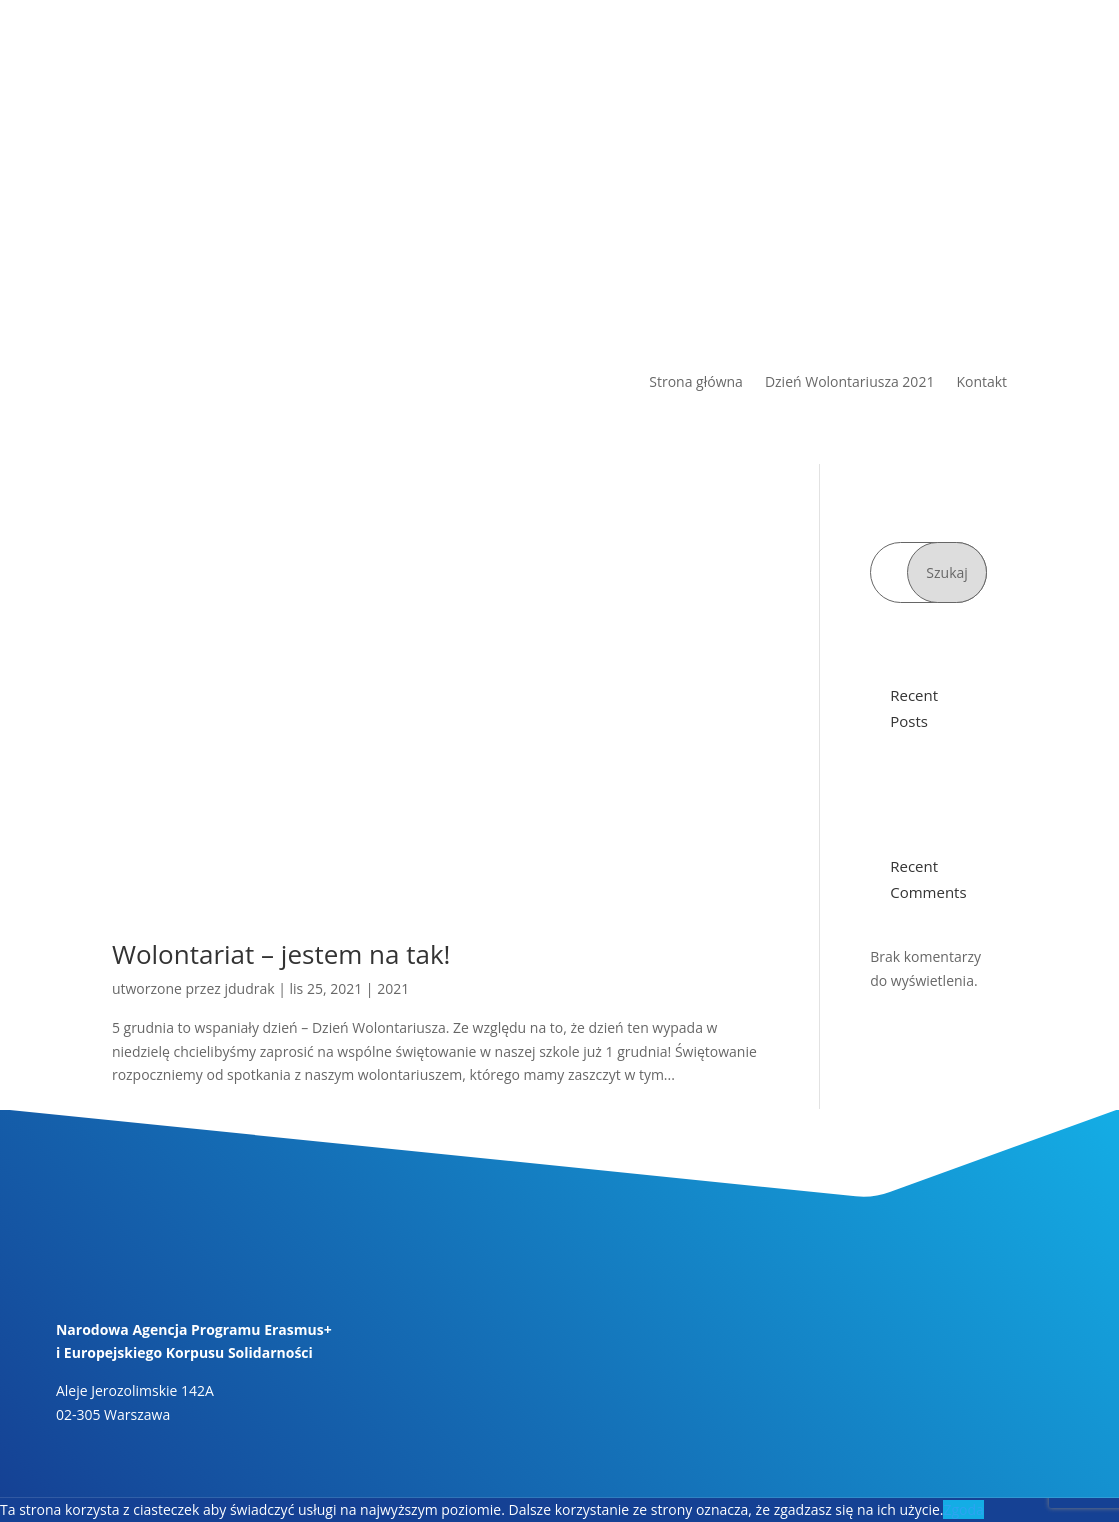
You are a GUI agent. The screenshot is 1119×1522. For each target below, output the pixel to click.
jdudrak (249, 988)
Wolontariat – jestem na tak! (281, 954)
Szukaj (947, 572)
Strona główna (696, 383)
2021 (393, 988)
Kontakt (981, 383)
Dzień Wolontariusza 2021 (850, 383)
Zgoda (963, 1509)
